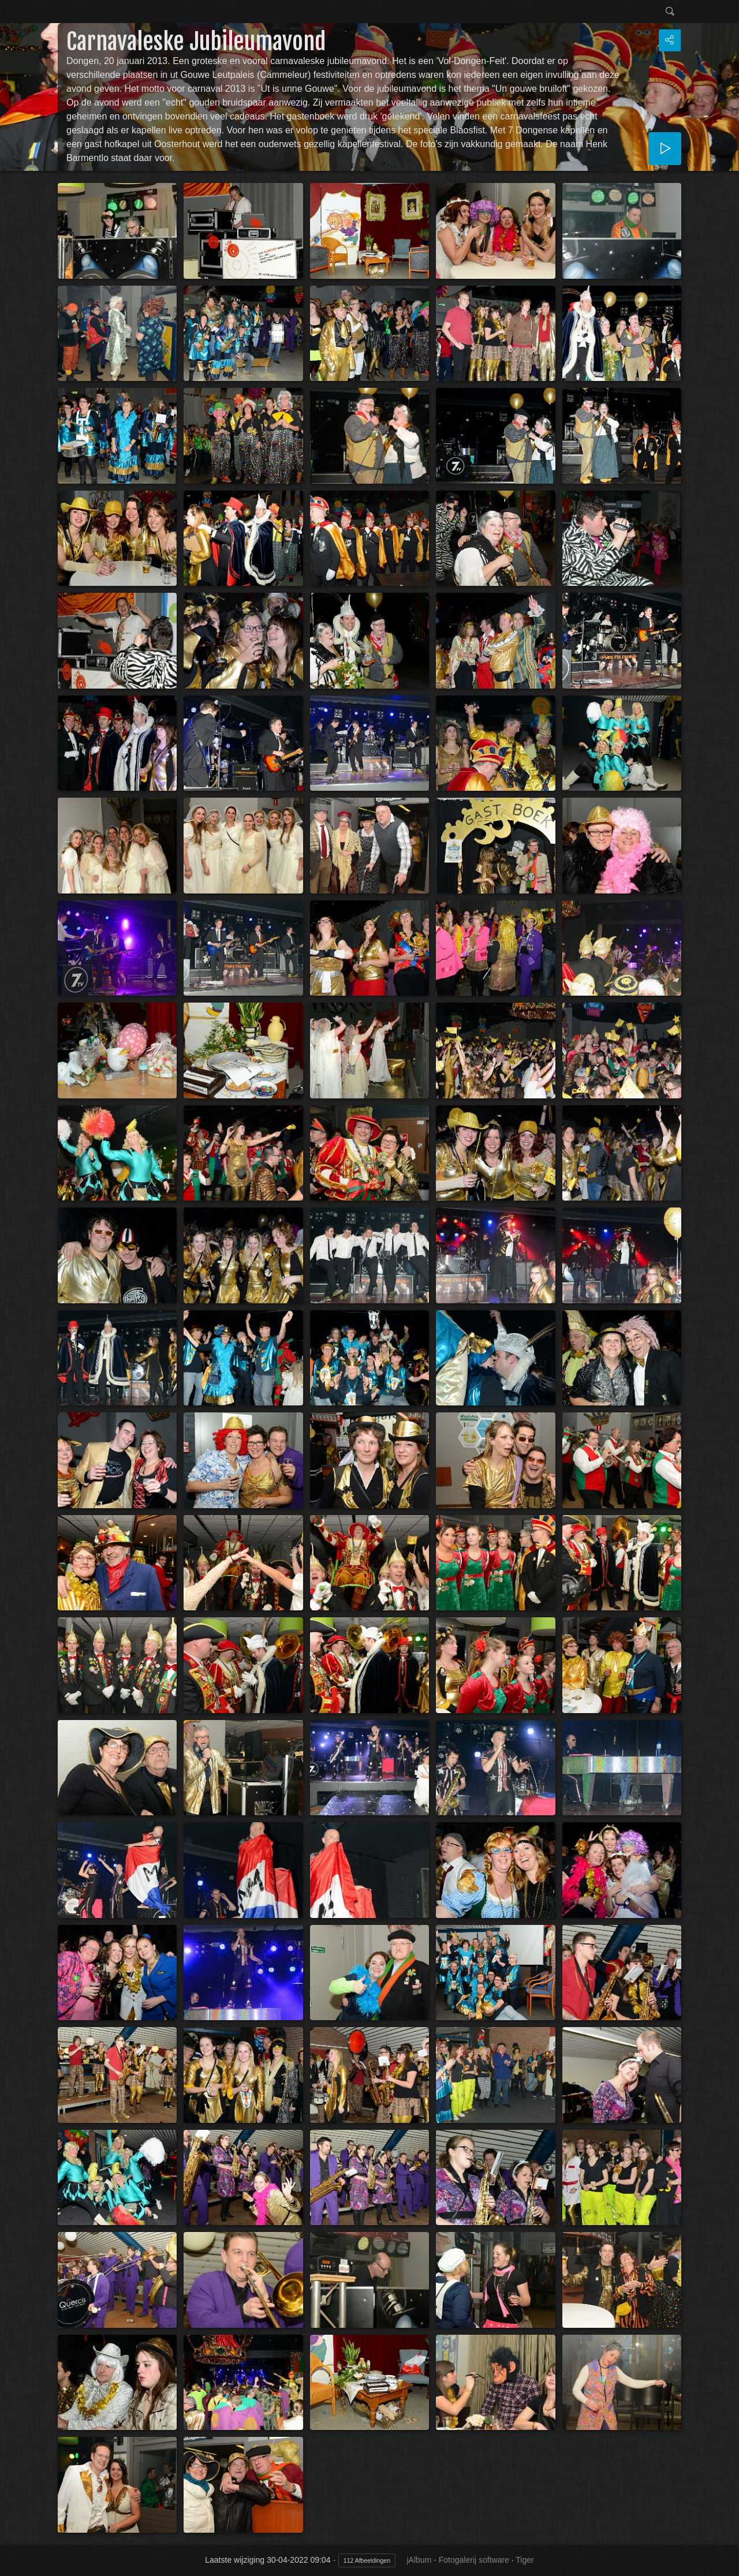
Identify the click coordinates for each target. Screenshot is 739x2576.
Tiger (524, 2559)
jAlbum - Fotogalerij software (458, 2559)
